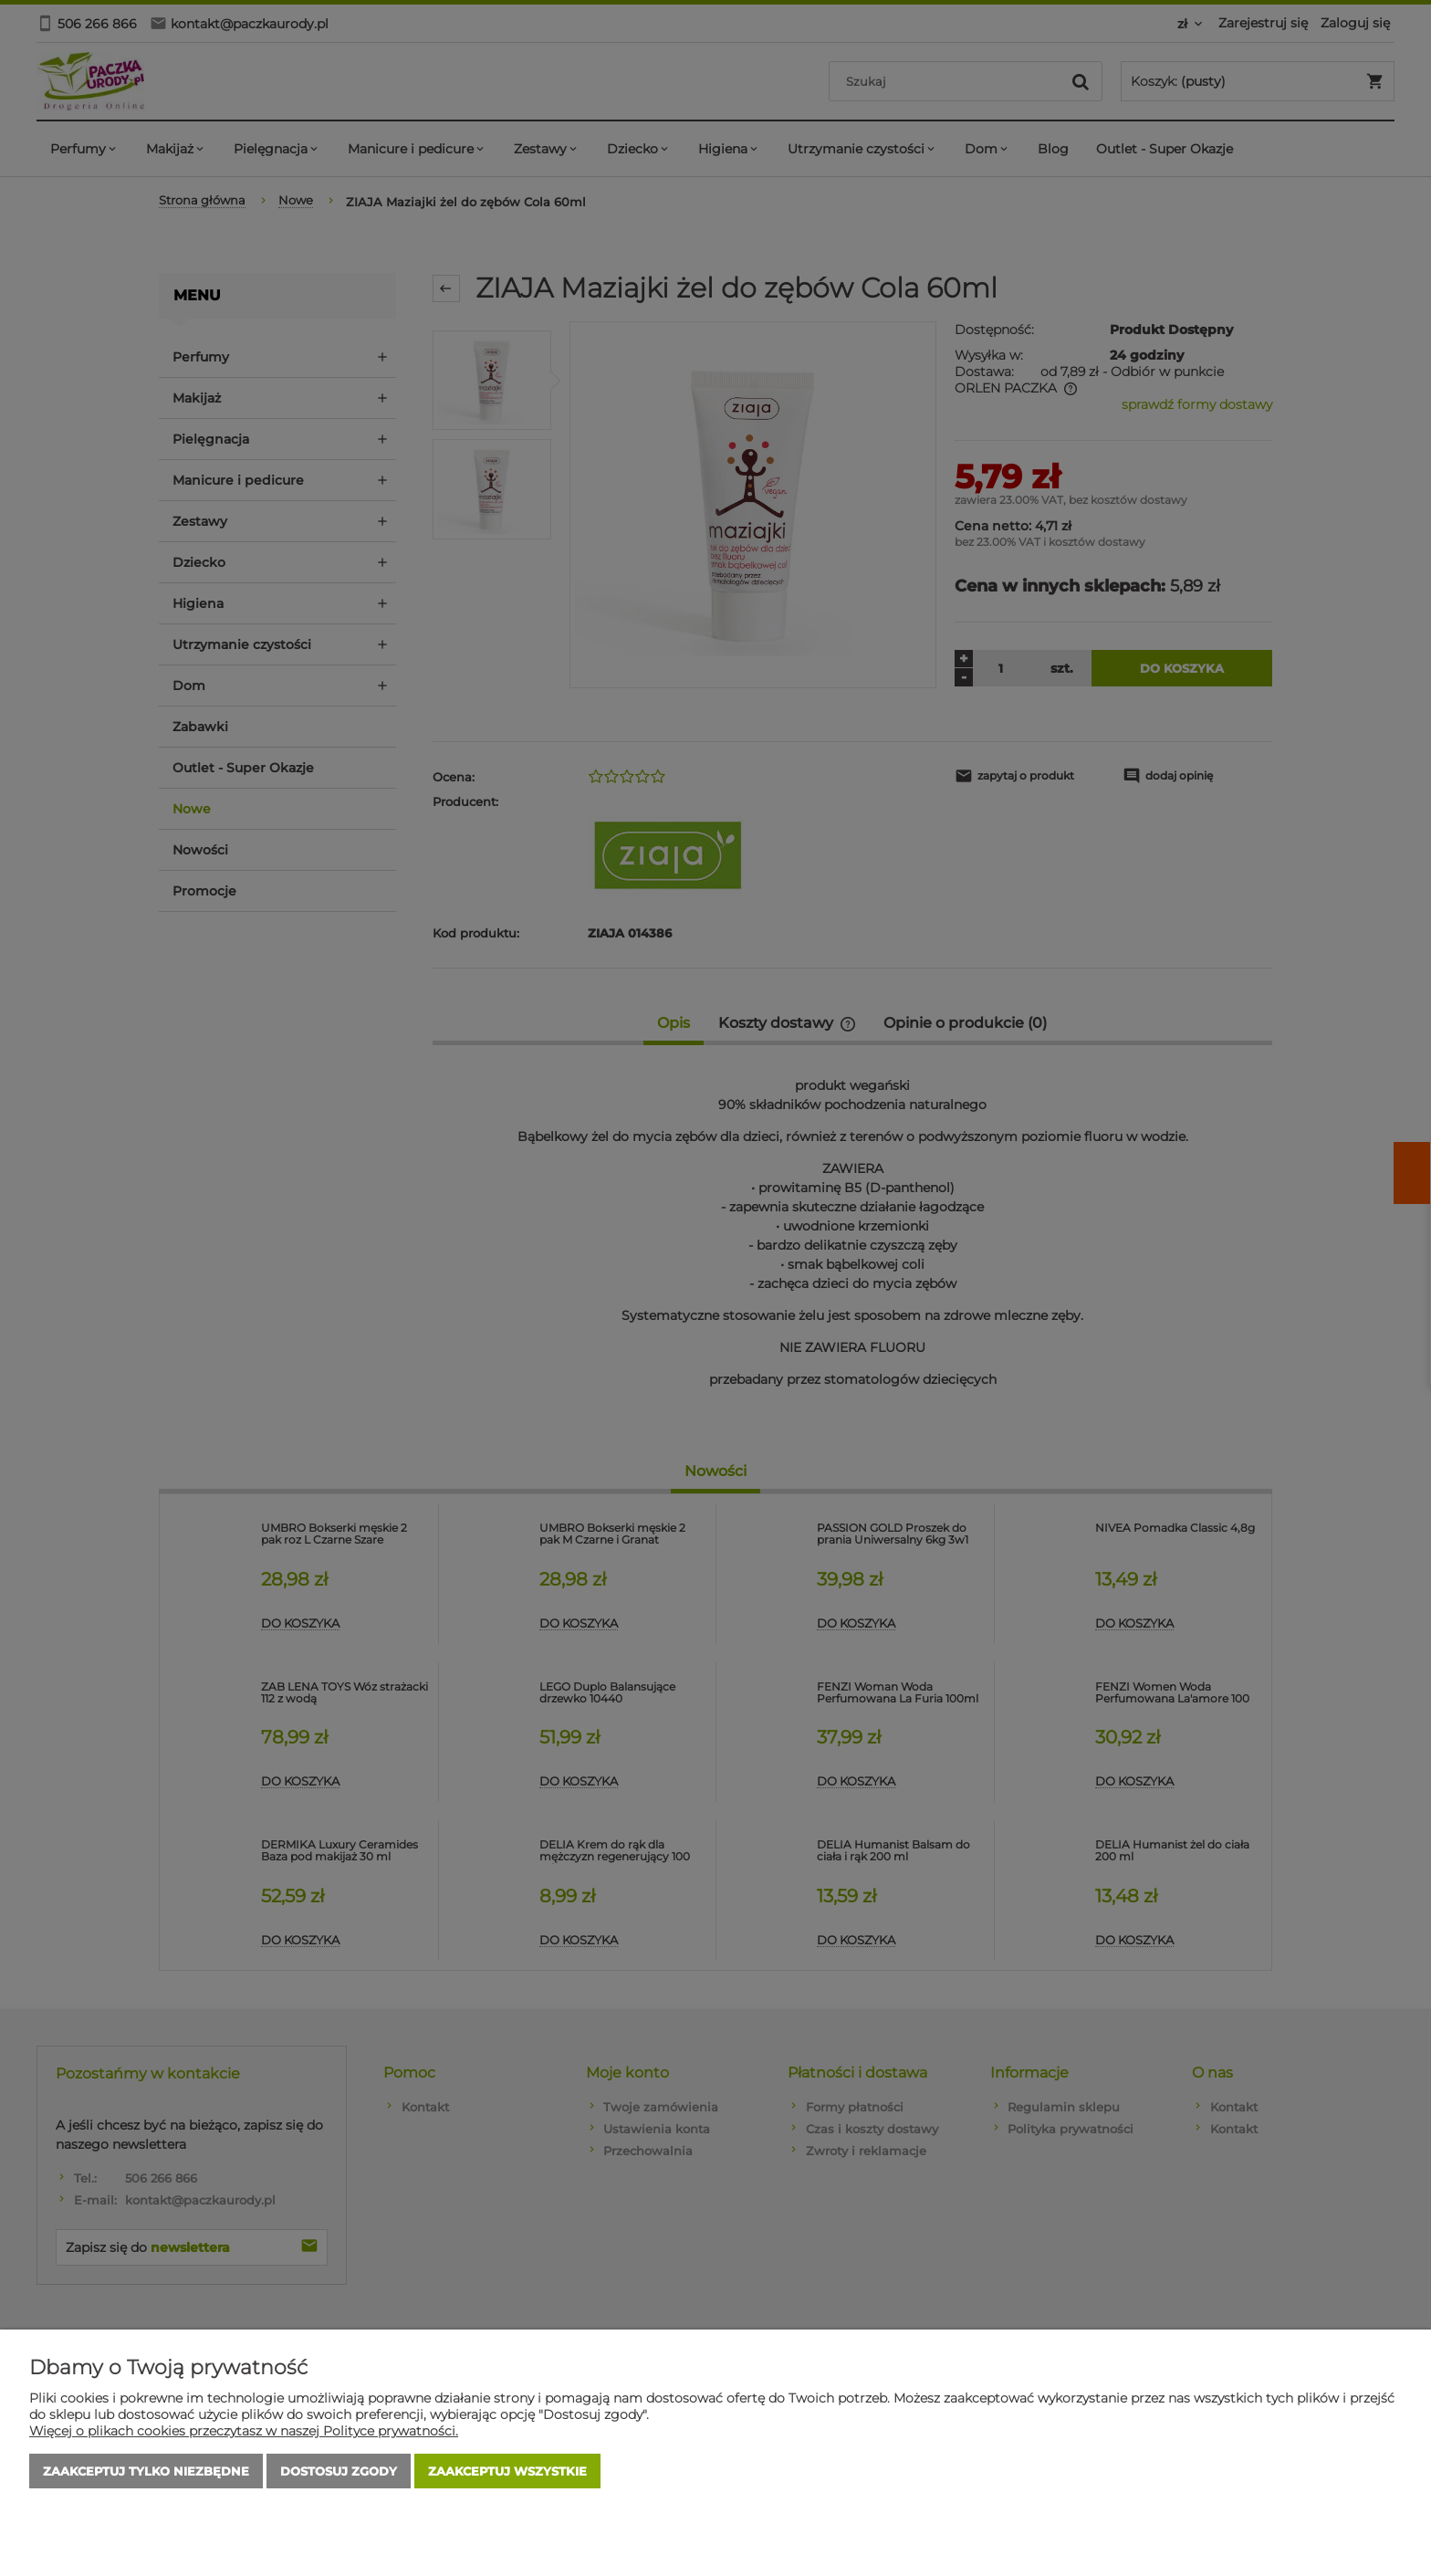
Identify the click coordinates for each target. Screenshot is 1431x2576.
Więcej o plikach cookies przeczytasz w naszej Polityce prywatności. (243, 2431)
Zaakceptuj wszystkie (507, 2471)
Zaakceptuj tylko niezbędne (146, 2471)
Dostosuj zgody (338, 2471)
